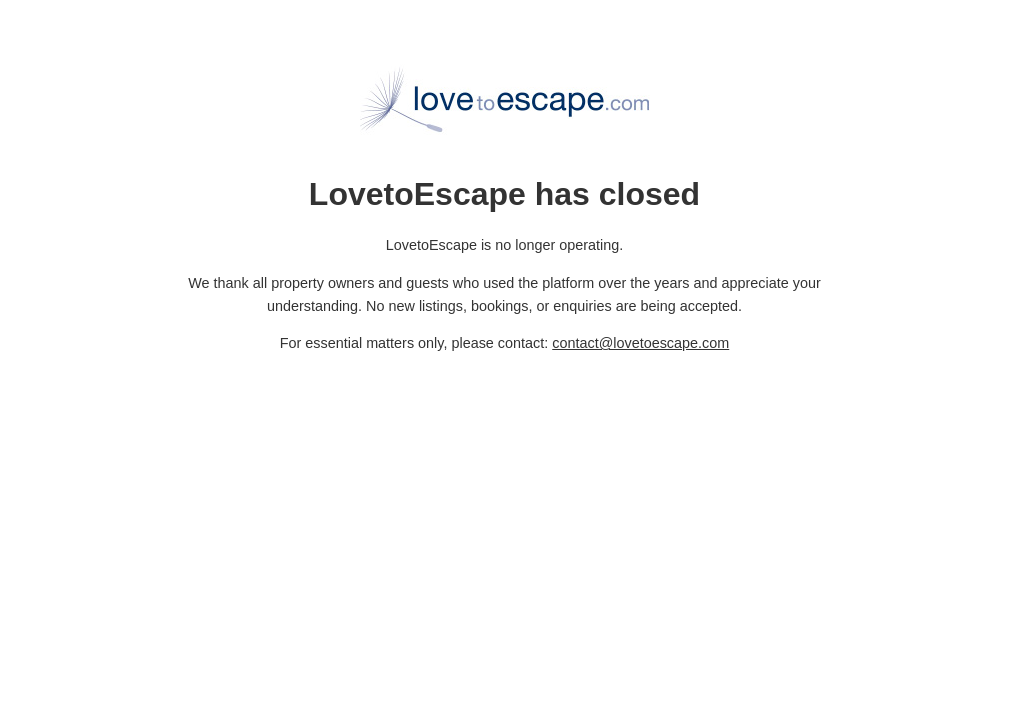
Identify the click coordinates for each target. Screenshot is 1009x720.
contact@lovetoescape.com (640, 343)
